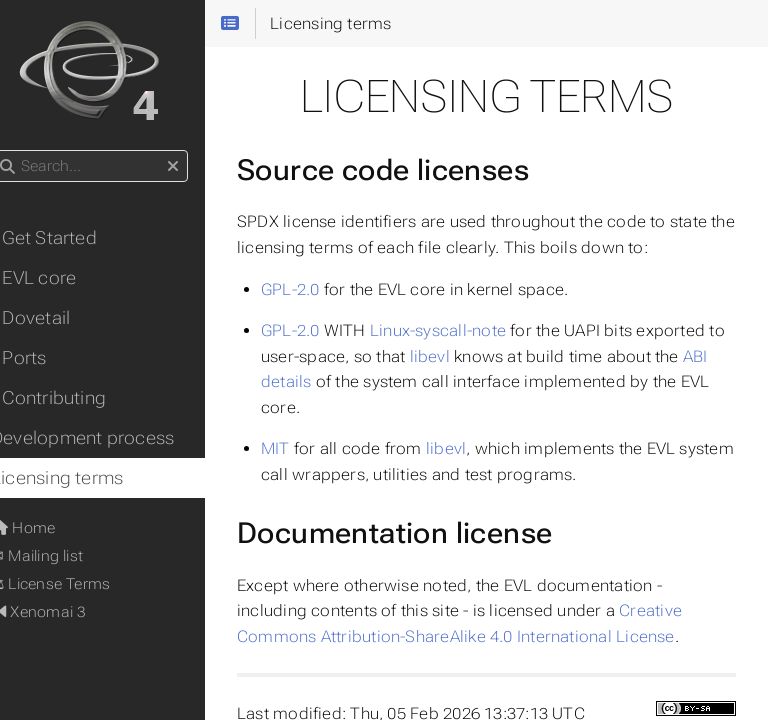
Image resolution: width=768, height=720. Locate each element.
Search (17, 150)
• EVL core (58, 278)
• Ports (44, 358)
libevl (474, 356)
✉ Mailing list (62, 556)
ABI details (326, 381)
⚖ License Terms (75, 584)
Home (48, 528)
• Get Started (69, 238)
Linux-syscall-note (463, 330)
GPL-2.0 (315, 289)
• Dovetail (55, 318)
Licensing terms (82, 478)
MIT (300, 448)
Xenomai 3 (64, 612)
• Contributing (73, 398)
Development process (107, 438)
